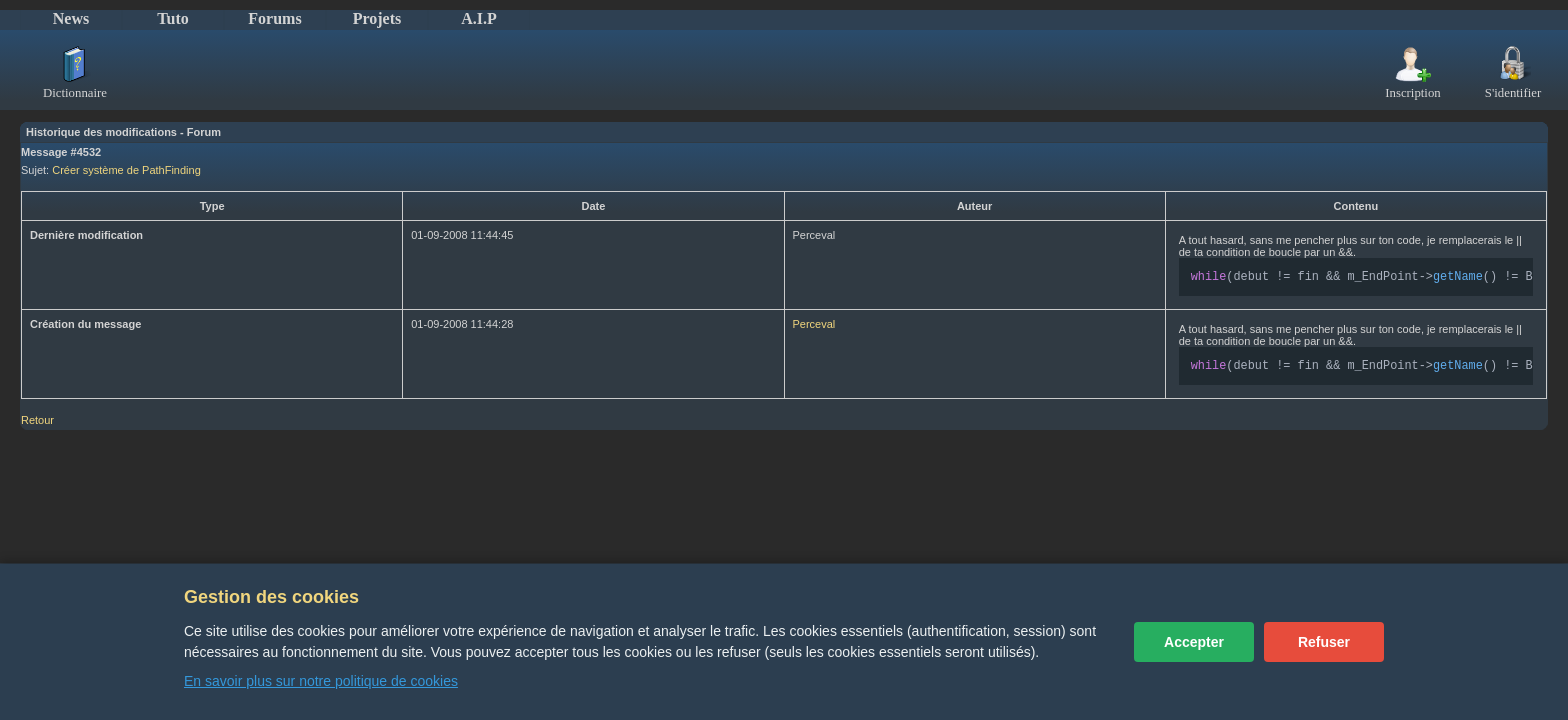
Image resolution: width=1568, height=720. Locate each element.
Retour (37, 424)
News (71, 18)
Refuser (1324, 642)
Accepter (1194, 642)
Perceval (814, 326)
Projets (377, 18)
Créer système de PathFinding (126, 170)
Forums (274, 18)
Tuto (172, 18)
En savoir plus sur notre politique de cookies (321, 681)
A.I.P (479, 18)
